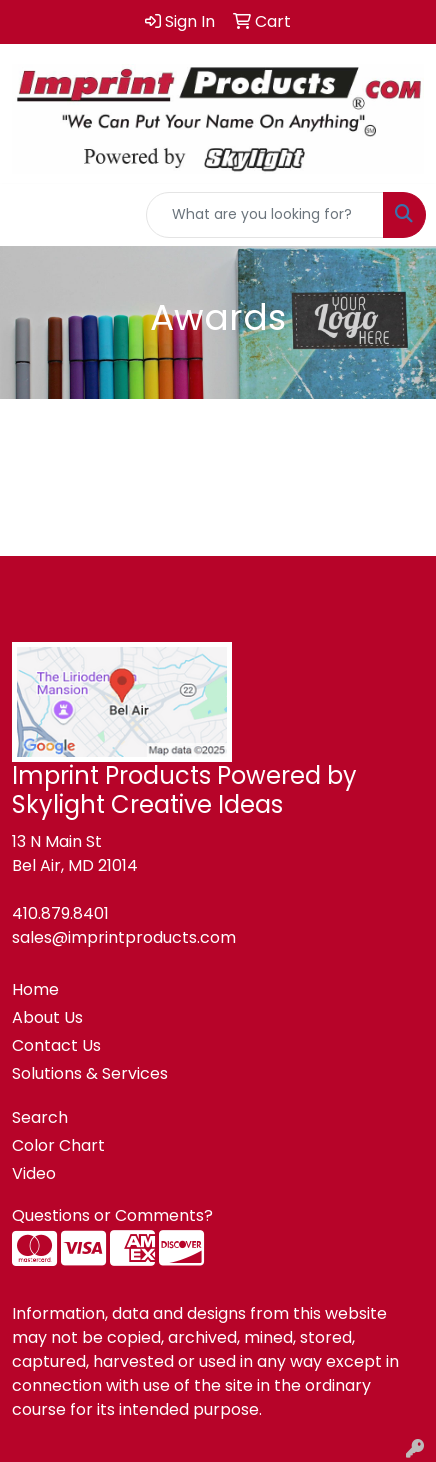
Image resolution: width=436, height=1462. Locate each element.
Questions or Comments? (112, 1215)
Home (35, 989)
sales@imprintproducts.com (124, 937)
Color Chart (58, 1145)
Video (34, 1173)
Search (40, 1117)
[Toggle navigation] (31, 215)
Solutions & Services (90, 1073)
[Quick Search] (265, 215)
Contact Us (56, 1045)
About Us (47, 1017)
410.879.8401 (60, 913)
